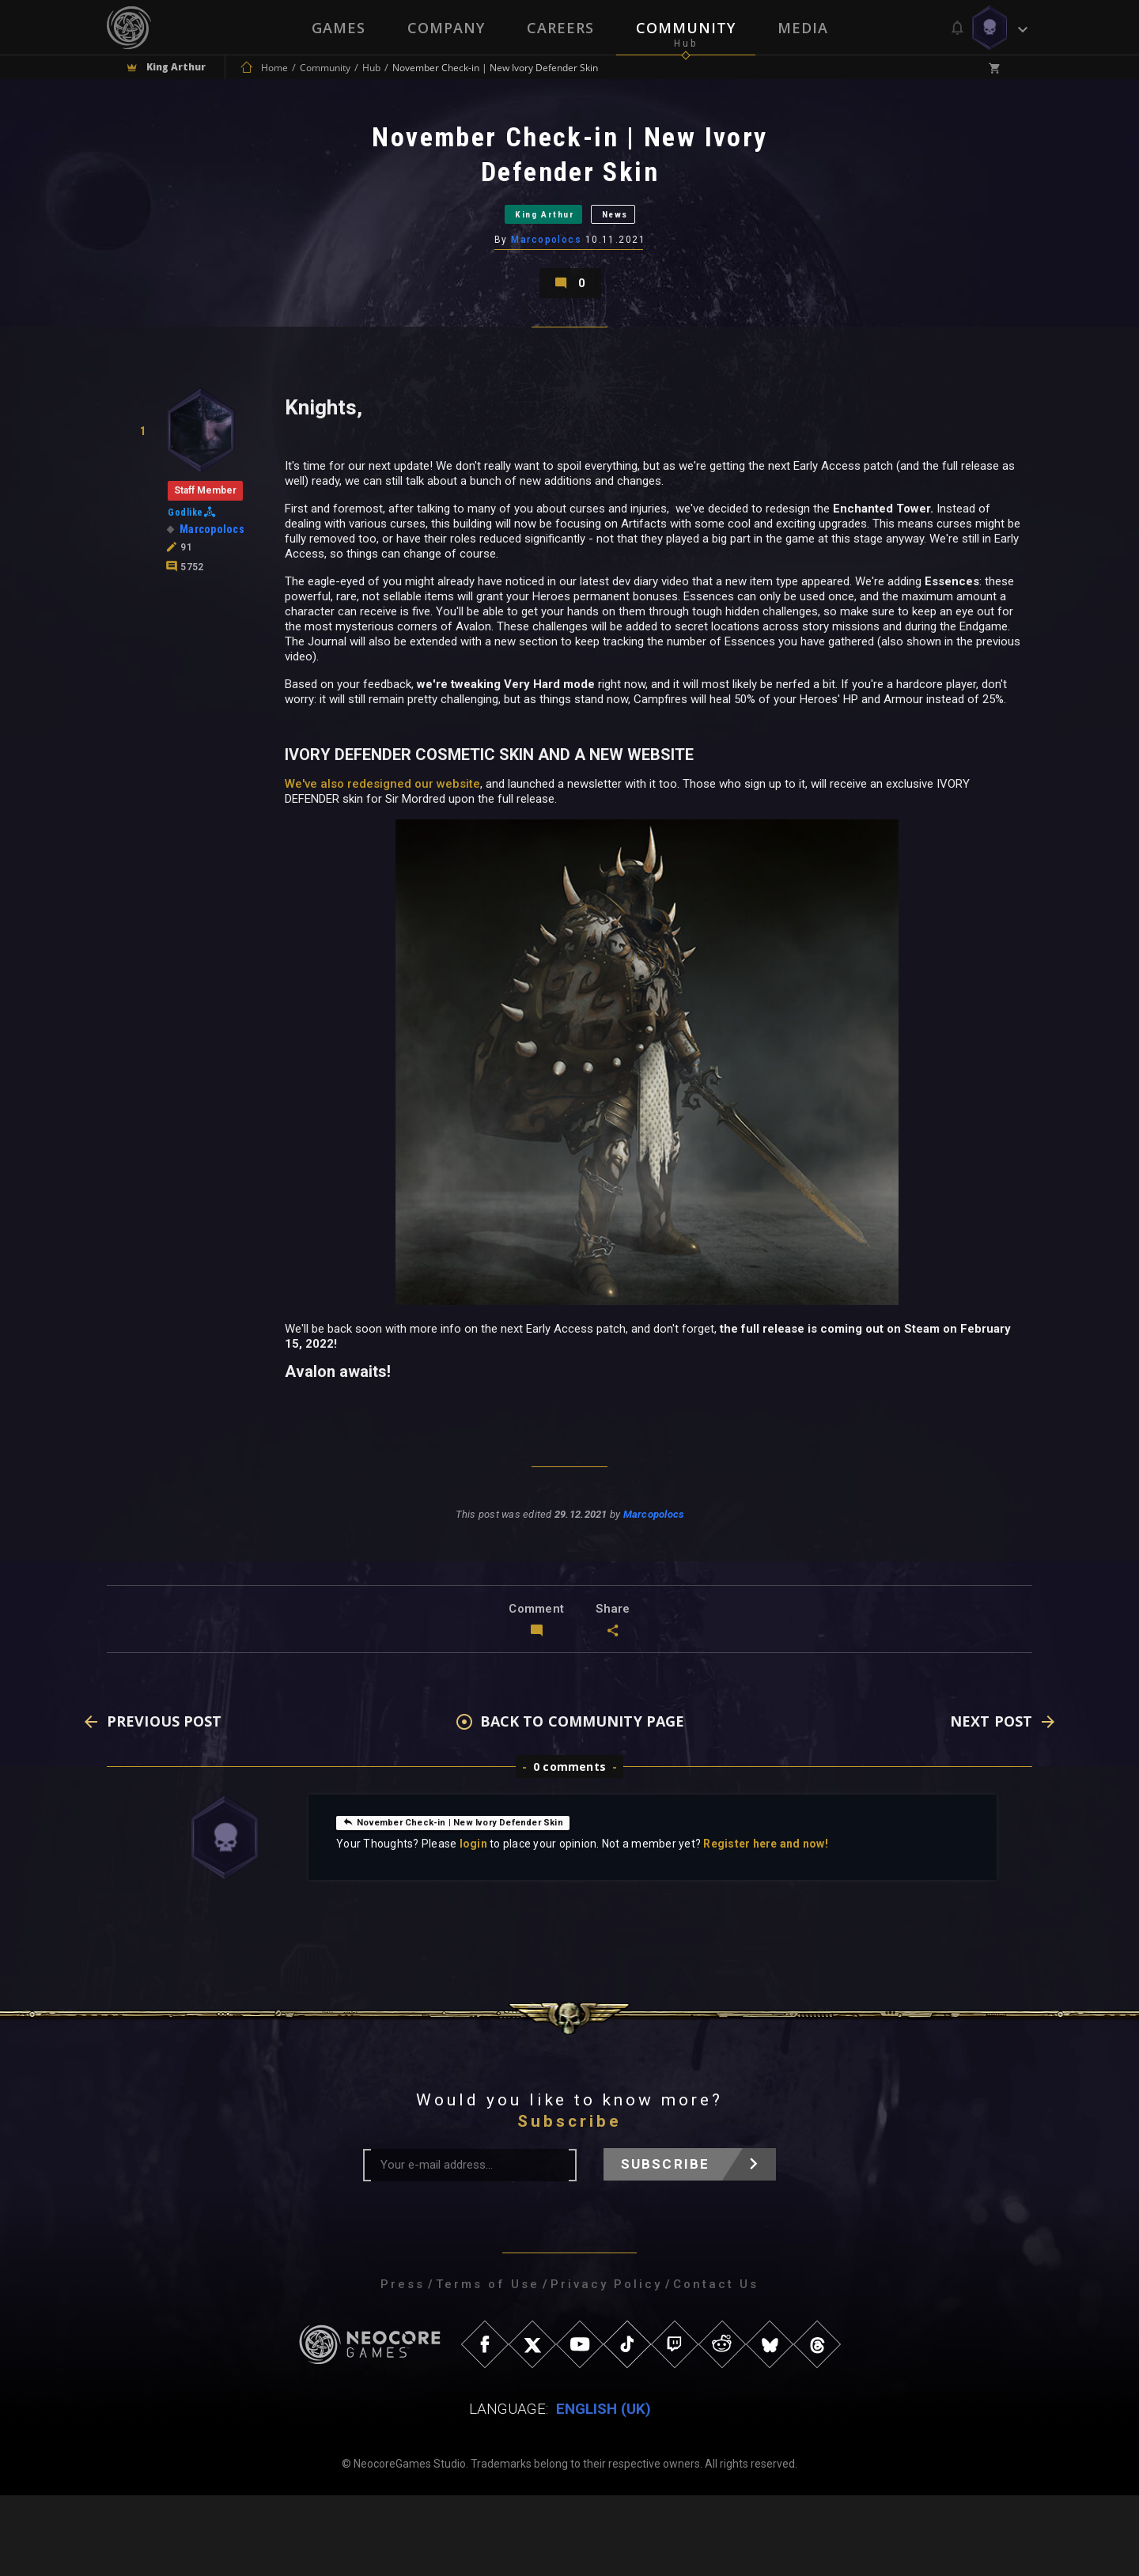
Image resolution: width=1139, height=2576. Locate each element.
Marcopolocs (548, 283)
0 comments (569, 1847)
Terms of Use (487, 2365)
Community (686, 27)
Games (337, 27)
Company (445, 27)
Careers (560, 27)
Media (804, 27)
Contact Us (716, 2365)
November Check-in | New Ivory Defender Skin (474, 1902)
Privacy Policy (606, 2365)
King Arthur (530, 244)
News (644, 244)
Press (402, 2365)
